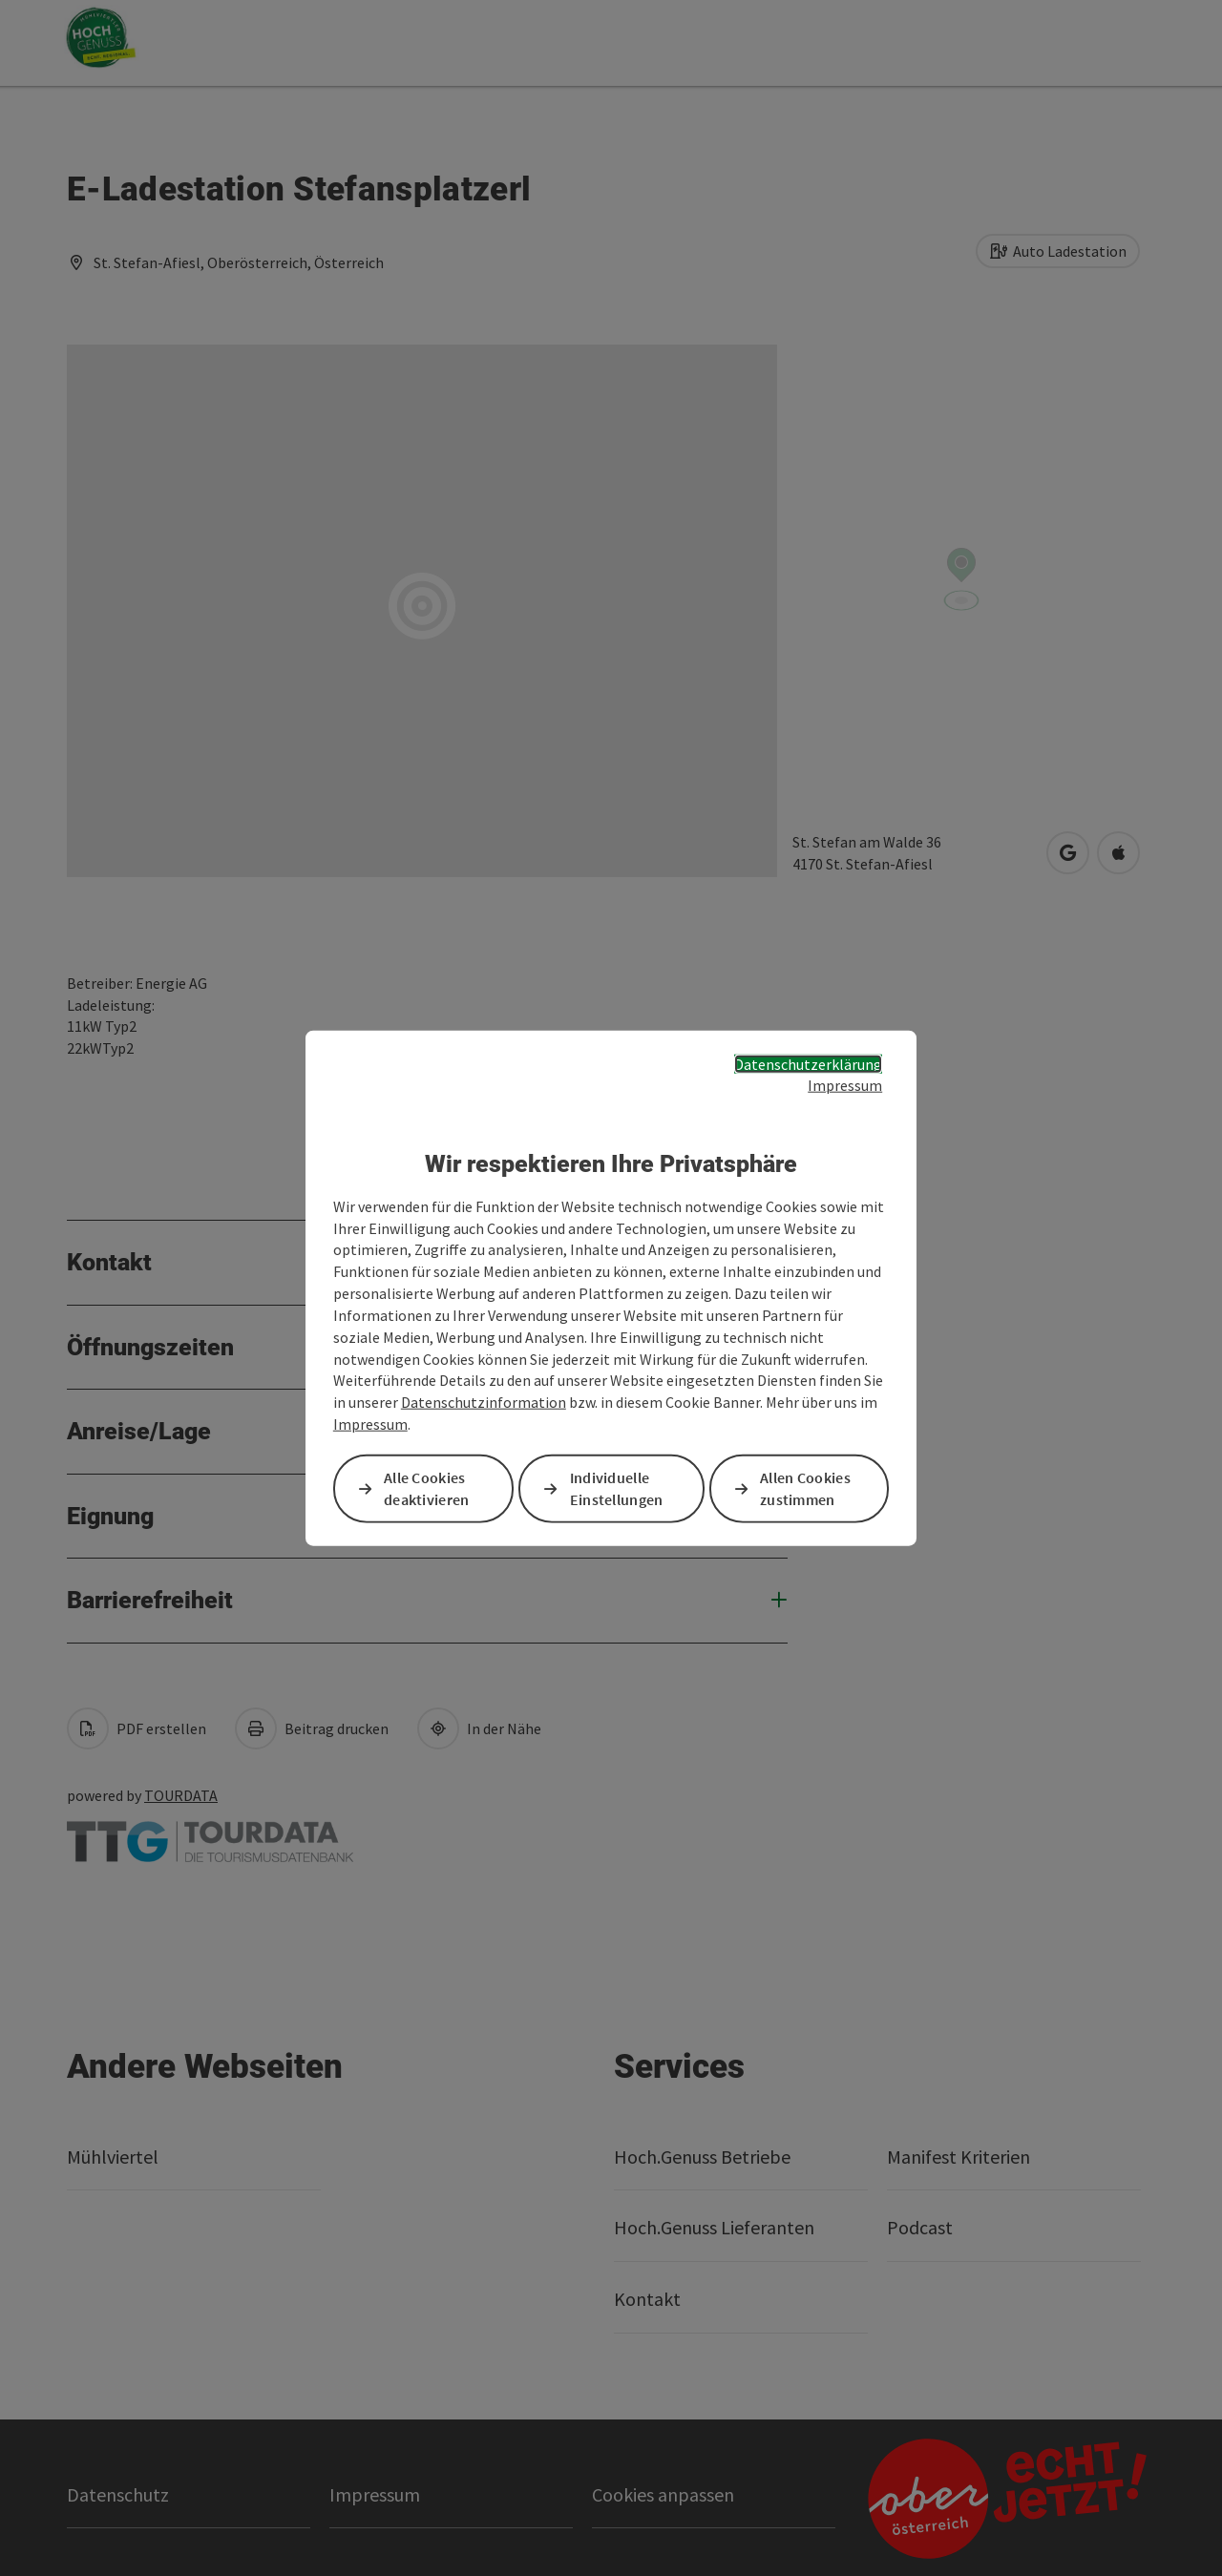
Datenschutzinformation (483, 1402)
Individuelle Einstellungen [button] (617, 1488)
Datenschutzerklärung (808, 1063)
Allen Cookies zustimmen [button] (805, 1488)
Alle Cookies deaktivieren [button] (427, 1488)
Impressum (845, 1085)
